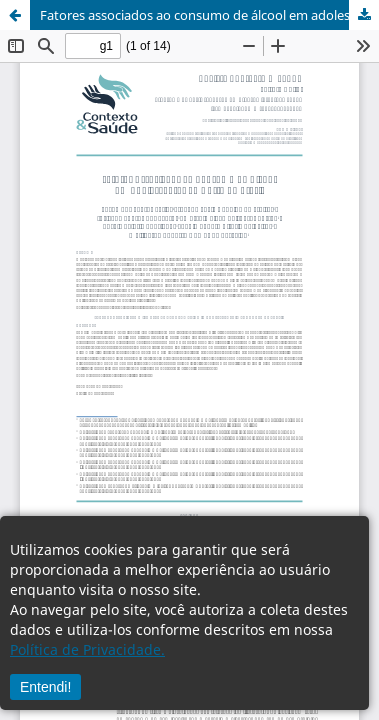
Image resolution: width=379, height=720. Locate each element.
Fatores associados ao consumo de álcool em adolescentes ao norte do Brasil (209, 15)
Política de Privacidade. (87, 649)
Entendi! (45, 687)
